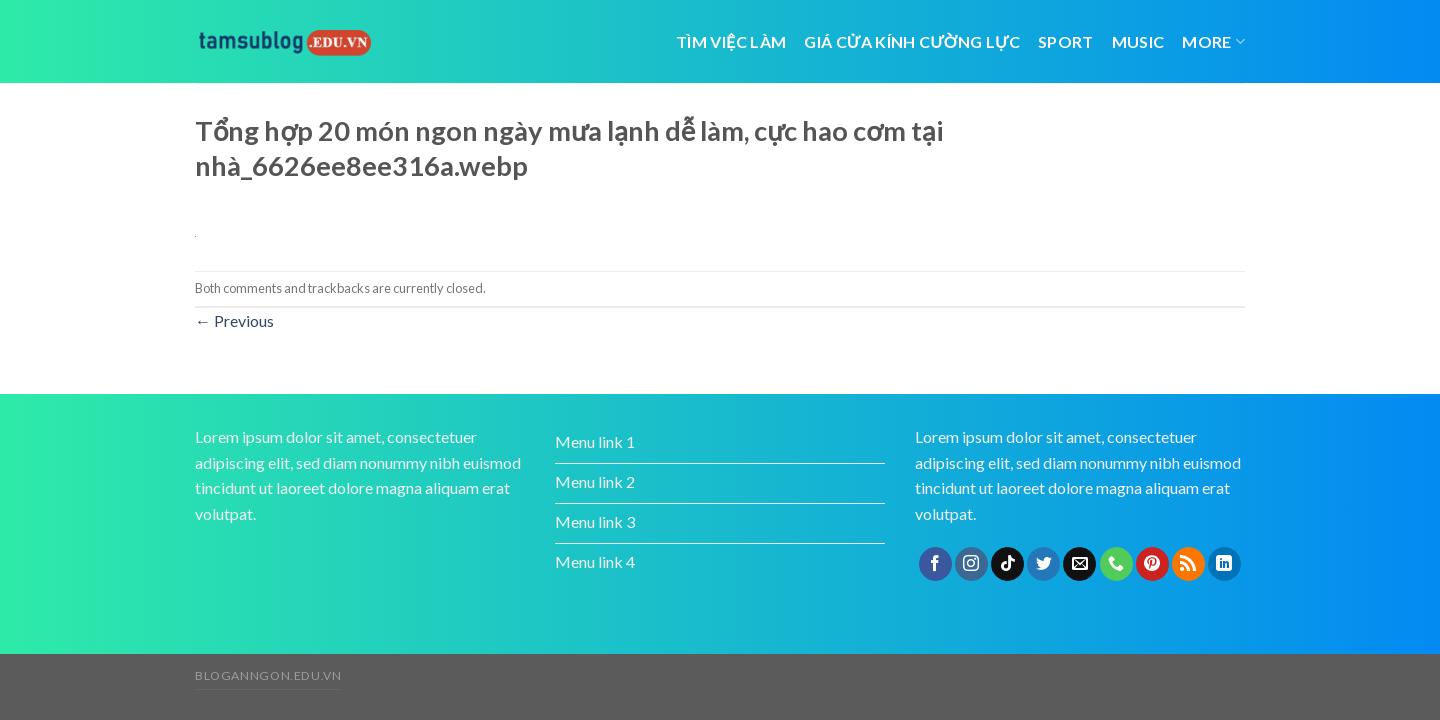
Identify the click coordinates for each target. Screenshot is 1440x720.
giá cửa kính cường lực (912, 41)
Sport (1066, 41)
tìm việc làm (731, 41)
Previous (234, 320)
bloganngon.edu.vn (268, 675)
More (1213, 41)
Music (1138, 41)
